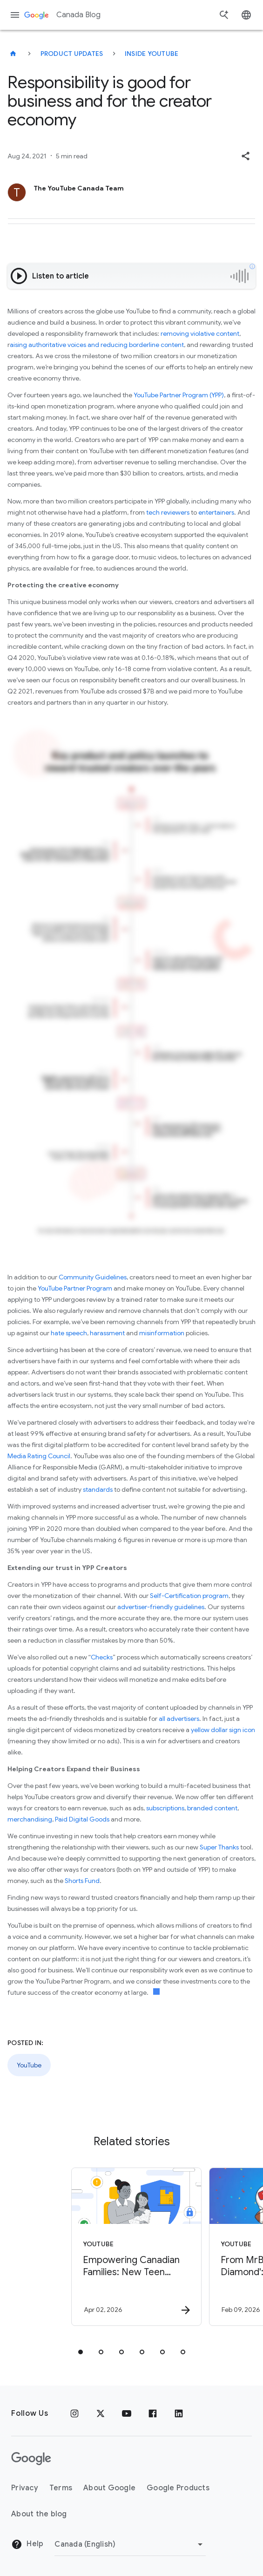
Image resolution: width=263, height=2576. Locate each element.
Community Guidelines (93, 1277)
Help (27, 2544)
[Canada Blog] (13, 53)
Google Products (178, 2488)
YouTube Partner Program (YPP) (179, 395)
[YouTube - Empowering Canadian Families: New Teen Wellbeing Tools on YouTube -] (123, 2246)
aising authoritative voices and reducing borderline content (97, 344)
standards (98, 1489)
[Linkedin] (179, 2413)
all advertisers (179, 1718)
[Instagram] (74, 2413)
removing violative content (200, 333)
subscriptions (165, 1808)
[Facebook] (153, 2413)
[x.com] (100, 2413)
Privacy (24, 2488)
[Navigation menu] (15, 15)
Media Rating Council (38, 1456)
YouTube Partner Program (75, 1288)
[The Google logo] (31, 2458)
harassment (107, 1333)
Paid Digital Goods (82, 1819)
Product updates (71, 53)
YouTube (29, 2065)
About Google (109, 2488)
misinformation (161, 1333)
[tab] (80, 2352)
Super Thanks (219, 1847)
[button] (245, 156)
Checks (102, 1657)
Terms (60, 2488)
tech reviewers (167, 512)
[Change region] (130, 2544)
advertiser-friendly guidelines (160, 1607)
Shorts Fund (82, 1880)
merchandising (29, 1819)
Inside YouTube (152, 53)
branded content (212, 1808)
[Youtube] (126, 2413)
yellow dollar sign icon (223, 1730)
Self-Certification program (189, 1595)
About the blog (39, 2514)
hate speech (69, 1333)
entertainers (216, 512)
